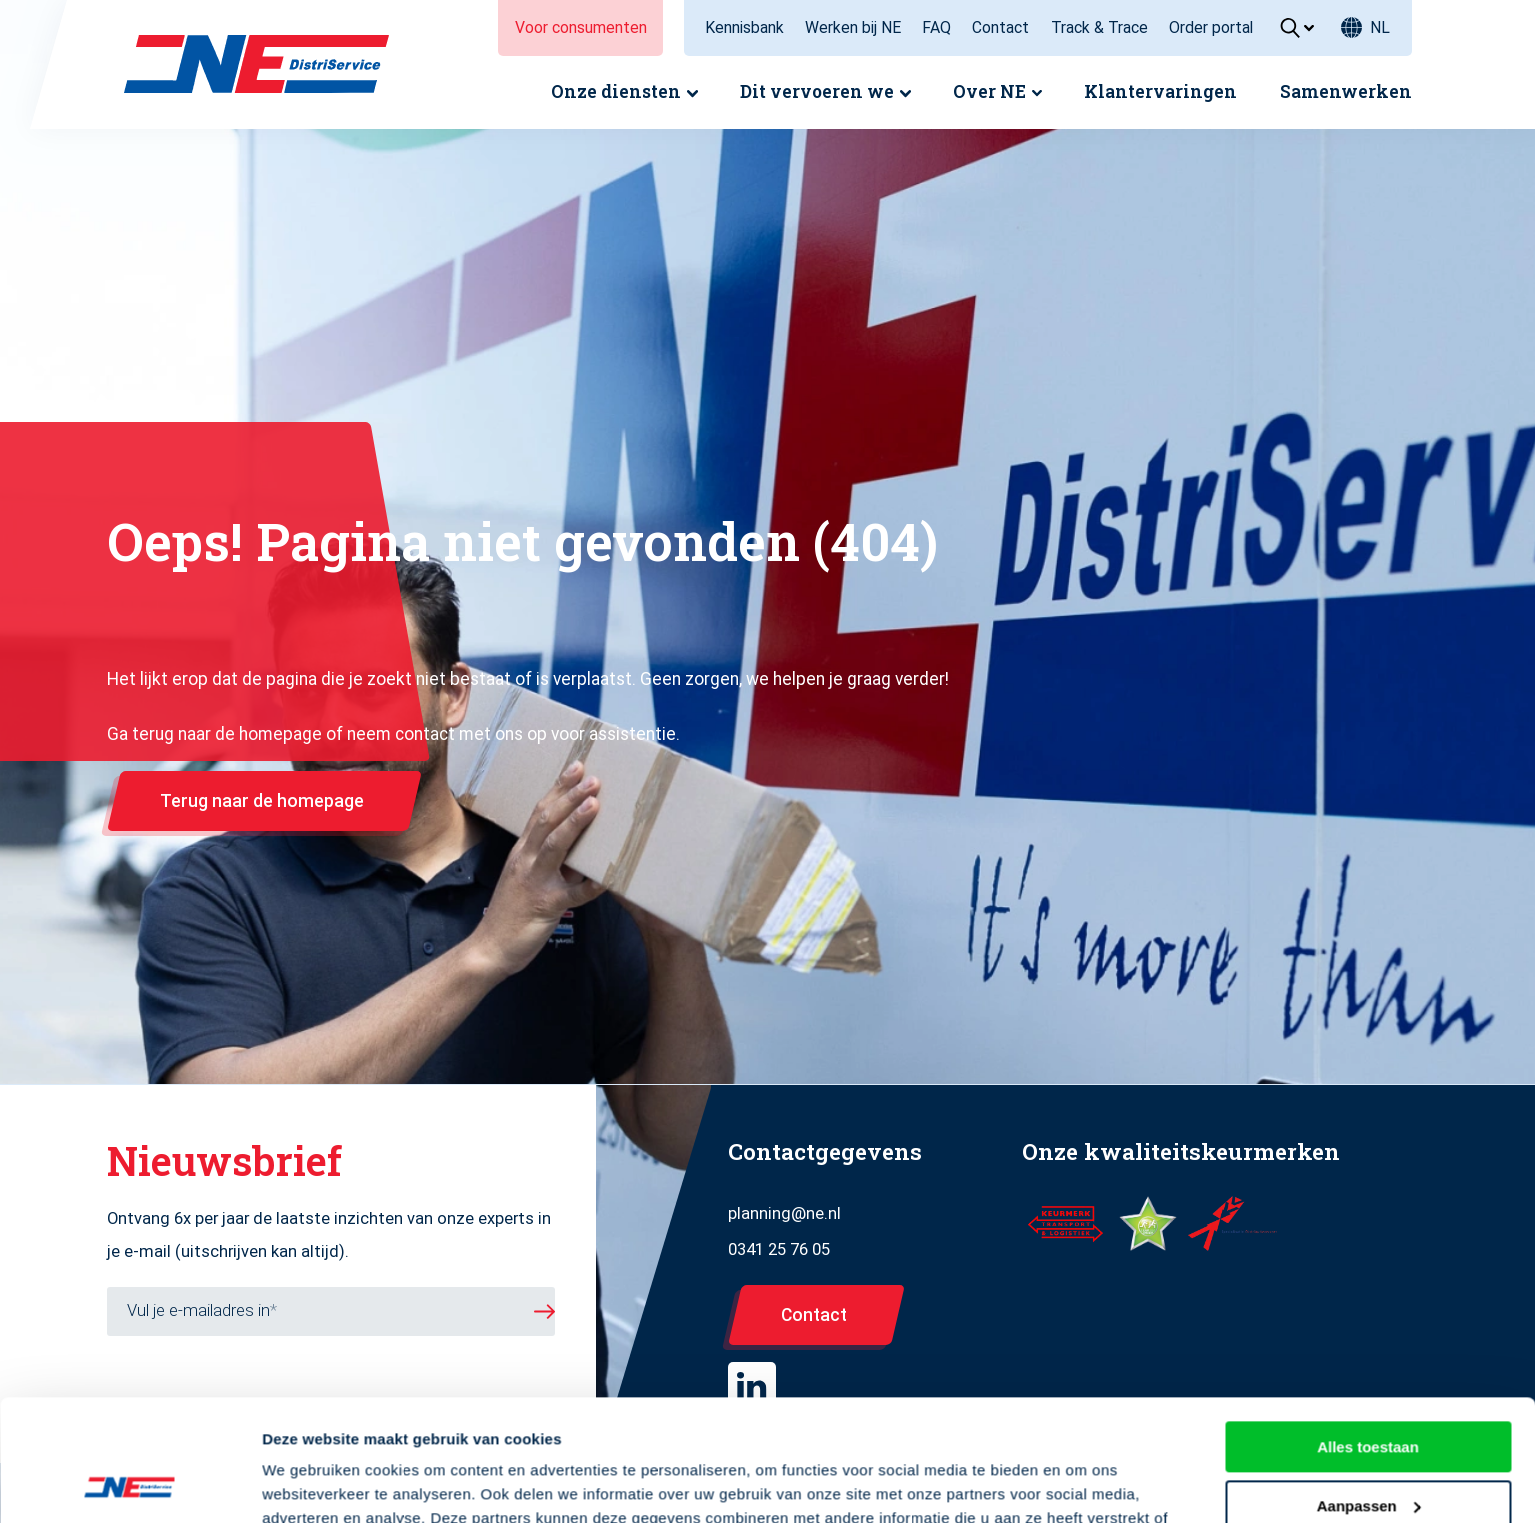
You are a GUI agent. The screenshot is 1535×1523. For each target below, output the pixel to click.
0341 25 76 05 (779, 1249)
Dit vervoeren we (817, 91)
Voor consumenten (581, 27)
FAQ (936, 27)
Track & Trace (1099, 27)
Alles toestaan (1368, 1333)
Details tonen (309, 1483)
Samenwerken (1346, 91)
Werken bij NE (853, 27)
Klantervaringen (1160, 91)
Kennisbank (744, 27)
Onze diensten (616, 91)
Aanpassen (1369, 1391)
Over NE (989, 91)
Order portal (1211, 27)
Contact (1000, 27)
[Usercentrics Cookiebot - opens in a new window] (129, 1484)
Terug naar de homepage (262, 801)
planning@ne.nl (784, 1213)
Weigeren (1367, 1450)
